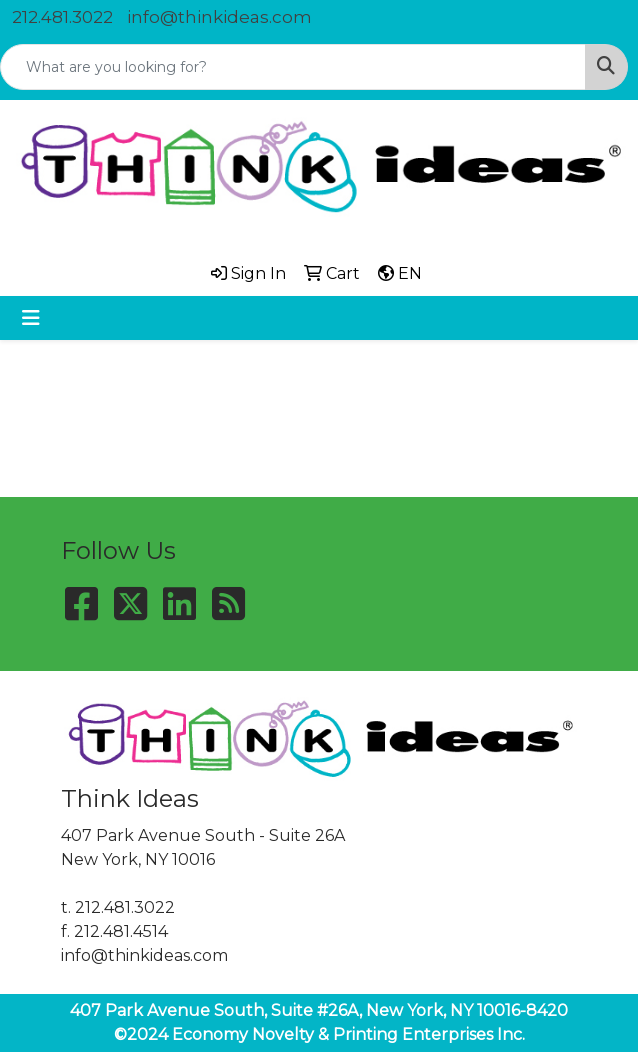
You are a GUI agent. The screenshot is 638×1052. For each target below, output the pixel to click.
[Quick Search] (293, 67)
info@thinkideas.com (219, 17)
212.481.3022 (62, 17)
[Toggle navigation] (31, 318)
